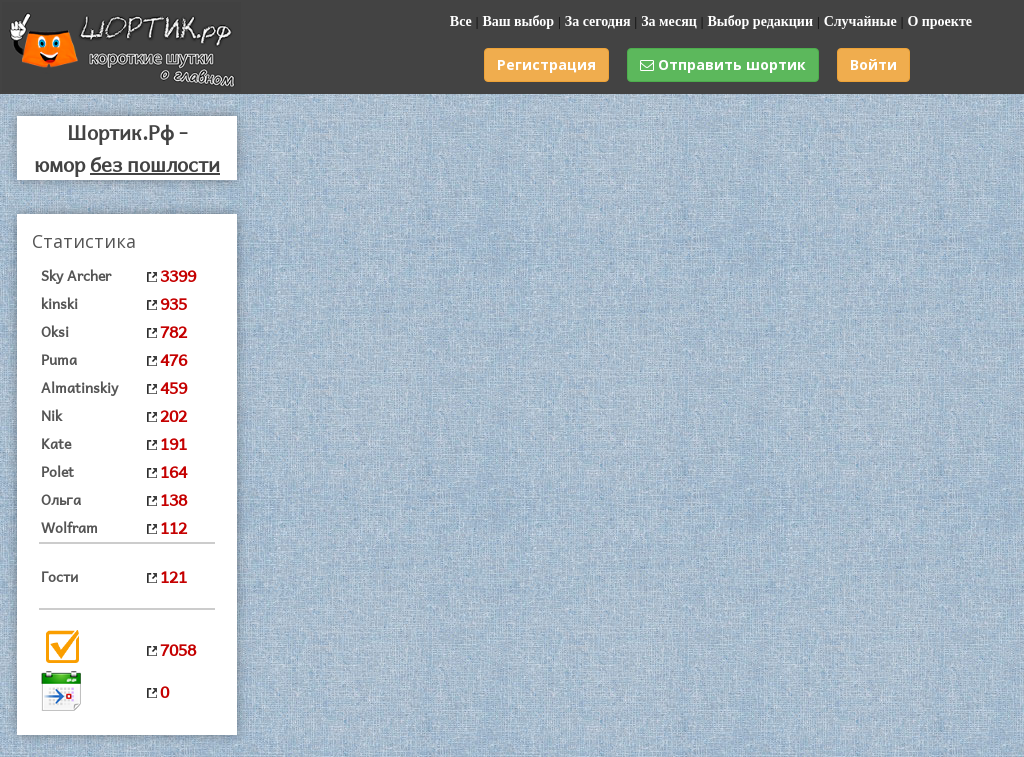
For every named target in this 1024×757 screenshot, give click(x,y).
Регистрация (546, 64)
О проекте (939, 21)
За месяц (669, 21)
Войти (873, 64)
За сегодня (598, 21)
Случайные (860, 21)
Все (461, 21)
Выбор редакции (760, 21)
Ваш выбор (518, 21)
